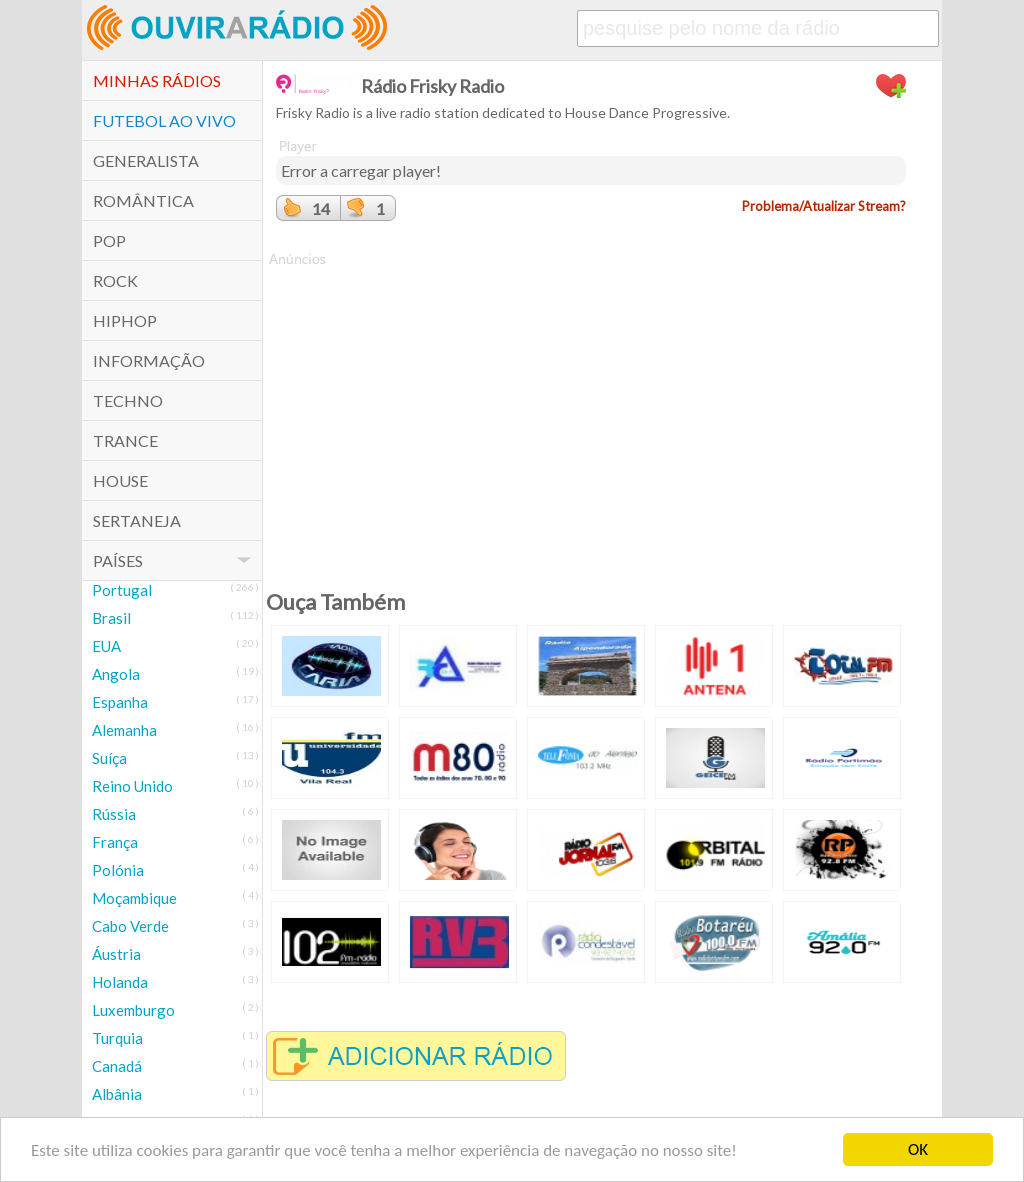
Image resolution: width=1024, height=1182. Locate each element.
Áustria (116, 954)
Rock (115, 280)
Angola (116, 674)
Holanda (120, 982)
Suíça (109, 758)
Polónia (118, 870)
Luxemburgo (133, 1010)
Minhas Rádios (157, 80)
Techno (128, 400)
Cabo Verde (130, 926)
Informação (149, 360)
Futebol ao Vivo (164, 120)
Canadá (117, 1066)
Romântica (143, 200)
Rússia (114, 814)
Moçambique (134, 898)
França (115, 842)
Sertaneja (137, 520)
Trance (125, 440)
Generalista (146, 160)
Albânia (117, 1094)
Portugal (122, 590)
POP (109, 240)
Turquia (117, 1038)
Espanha (120, 702)
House (120, 480)
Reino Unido (132, 786)
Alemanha (124, 730)
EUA (106, 646)
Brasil (111, 618)
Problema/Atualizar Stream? (824, 206)
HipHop (125, 320)
